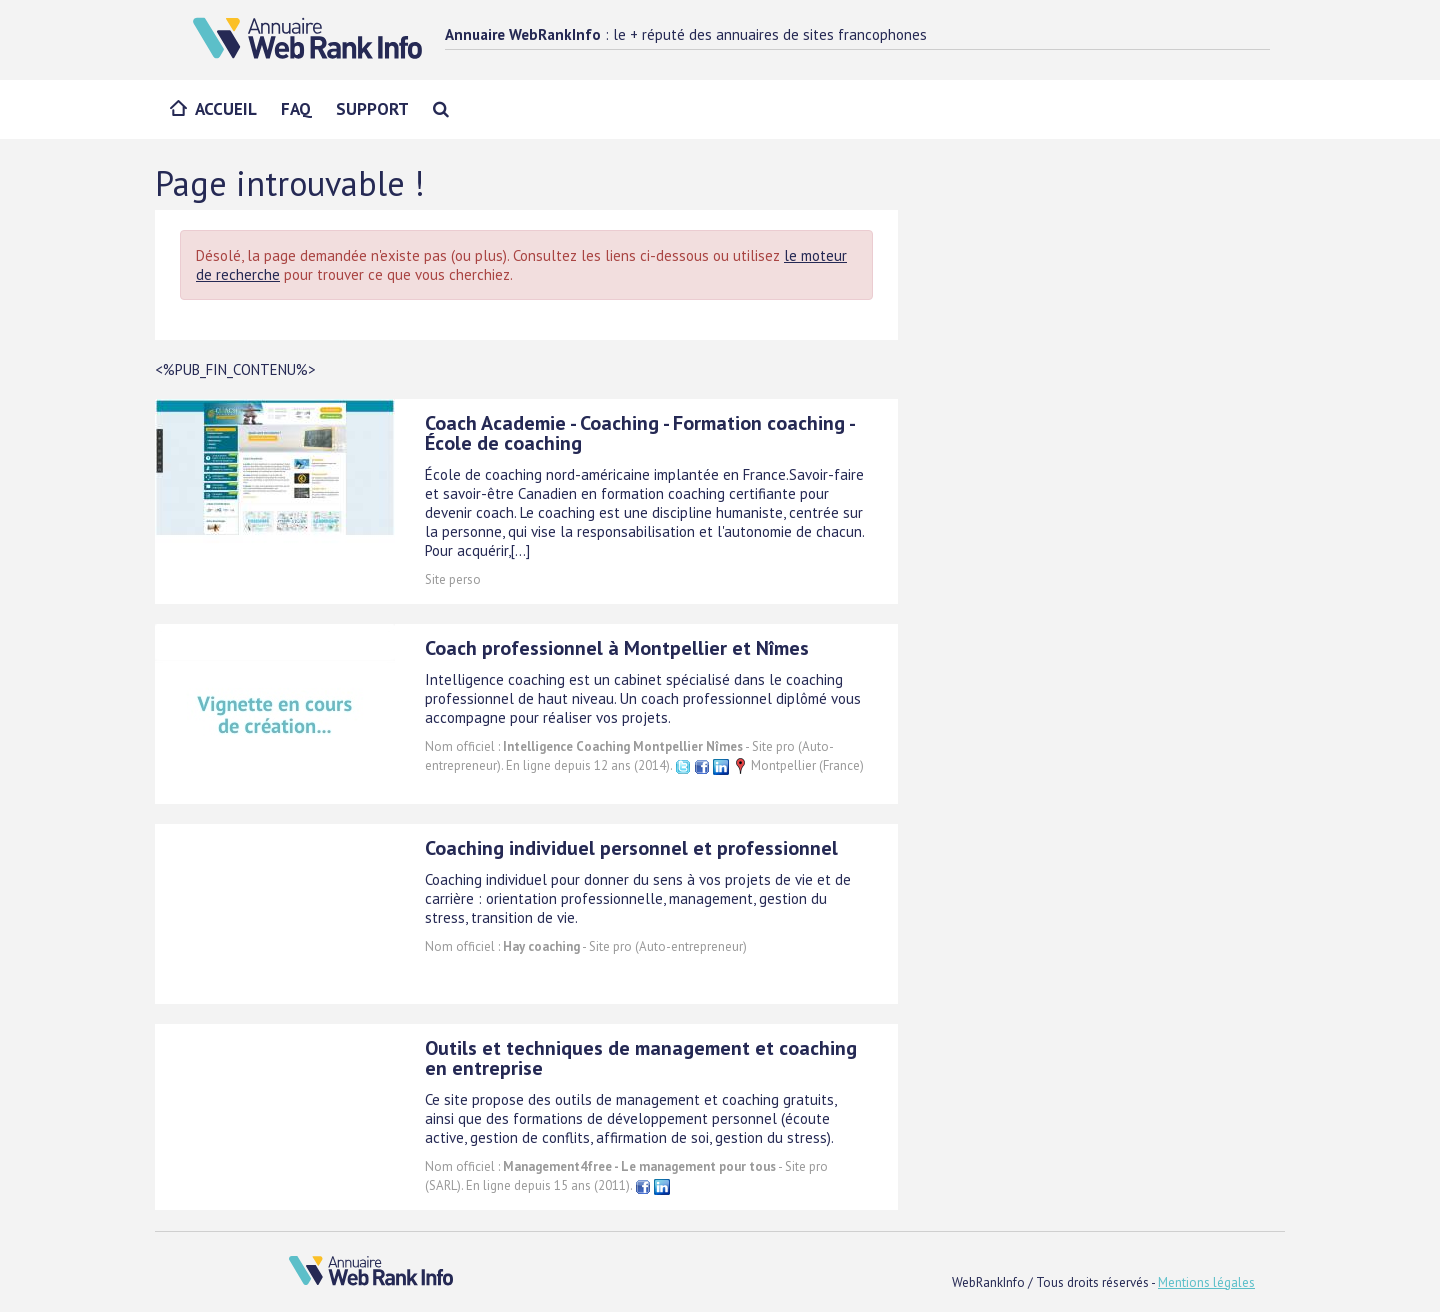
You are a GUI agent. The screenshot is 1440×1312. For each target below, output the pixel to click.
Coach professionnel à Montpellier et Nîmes (617, 648)
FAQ (296, 109)
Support (372, 109)
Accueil (226, 109)
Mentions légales (1206, 1282)
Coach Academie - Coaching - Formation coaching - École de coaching (639, 433)
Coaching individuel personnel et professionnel (631, 848)
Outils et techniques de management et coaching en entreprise (641, 1058)
